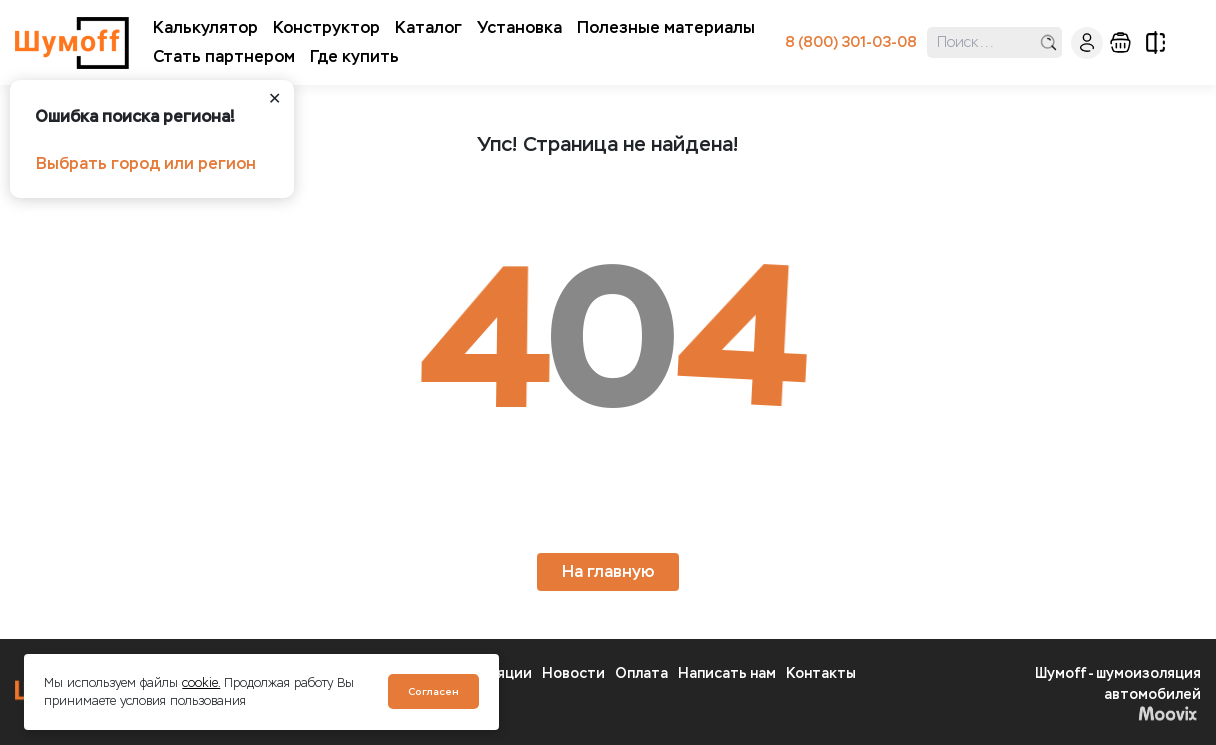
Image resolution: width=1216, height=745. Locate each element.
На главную (608, 571)
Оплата (641, 673)
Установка (519, 27)
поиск (1048, 42)
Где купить (354, 56)
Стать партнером (224, 56)
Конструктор (326, 27)
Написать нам (727, 673)
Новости (573, 673)
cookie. (201, 683)
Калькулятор (205, 27)
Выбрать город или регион (146, 163)
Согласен (433, 691)
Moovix (1167, 713)
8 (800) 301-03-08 (851, 42)
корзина (1120, 42)
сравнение (1155, 42)
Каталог (428, 27)
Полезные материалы (666, 27)
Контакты (821, 673)
